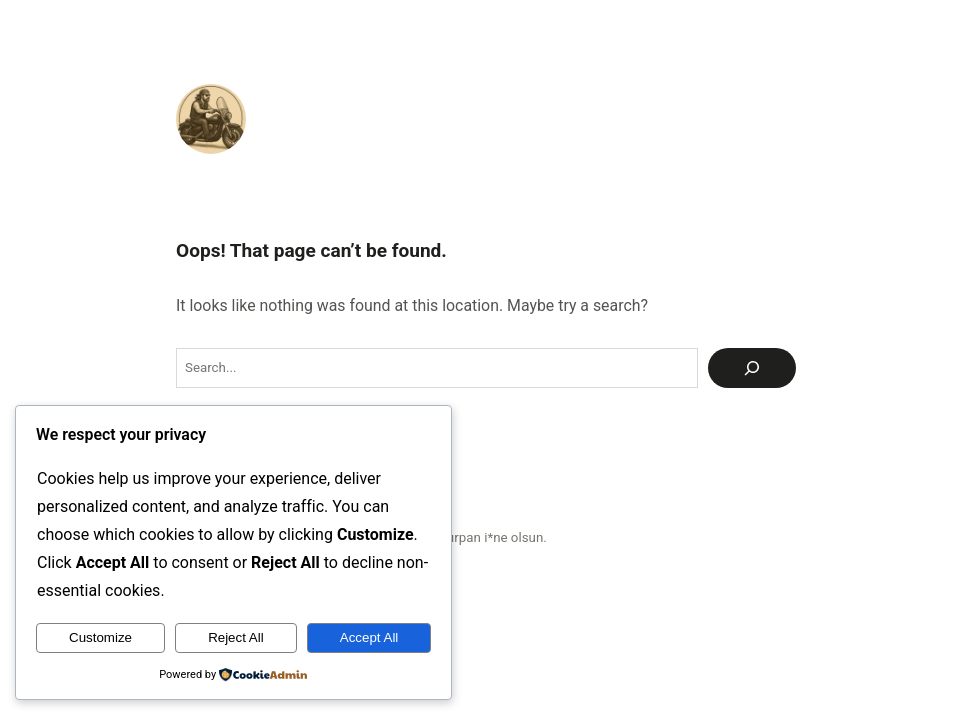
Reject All (236, 637)
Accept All (369, 637)
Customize (100, 637)
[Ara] (752, 368)
